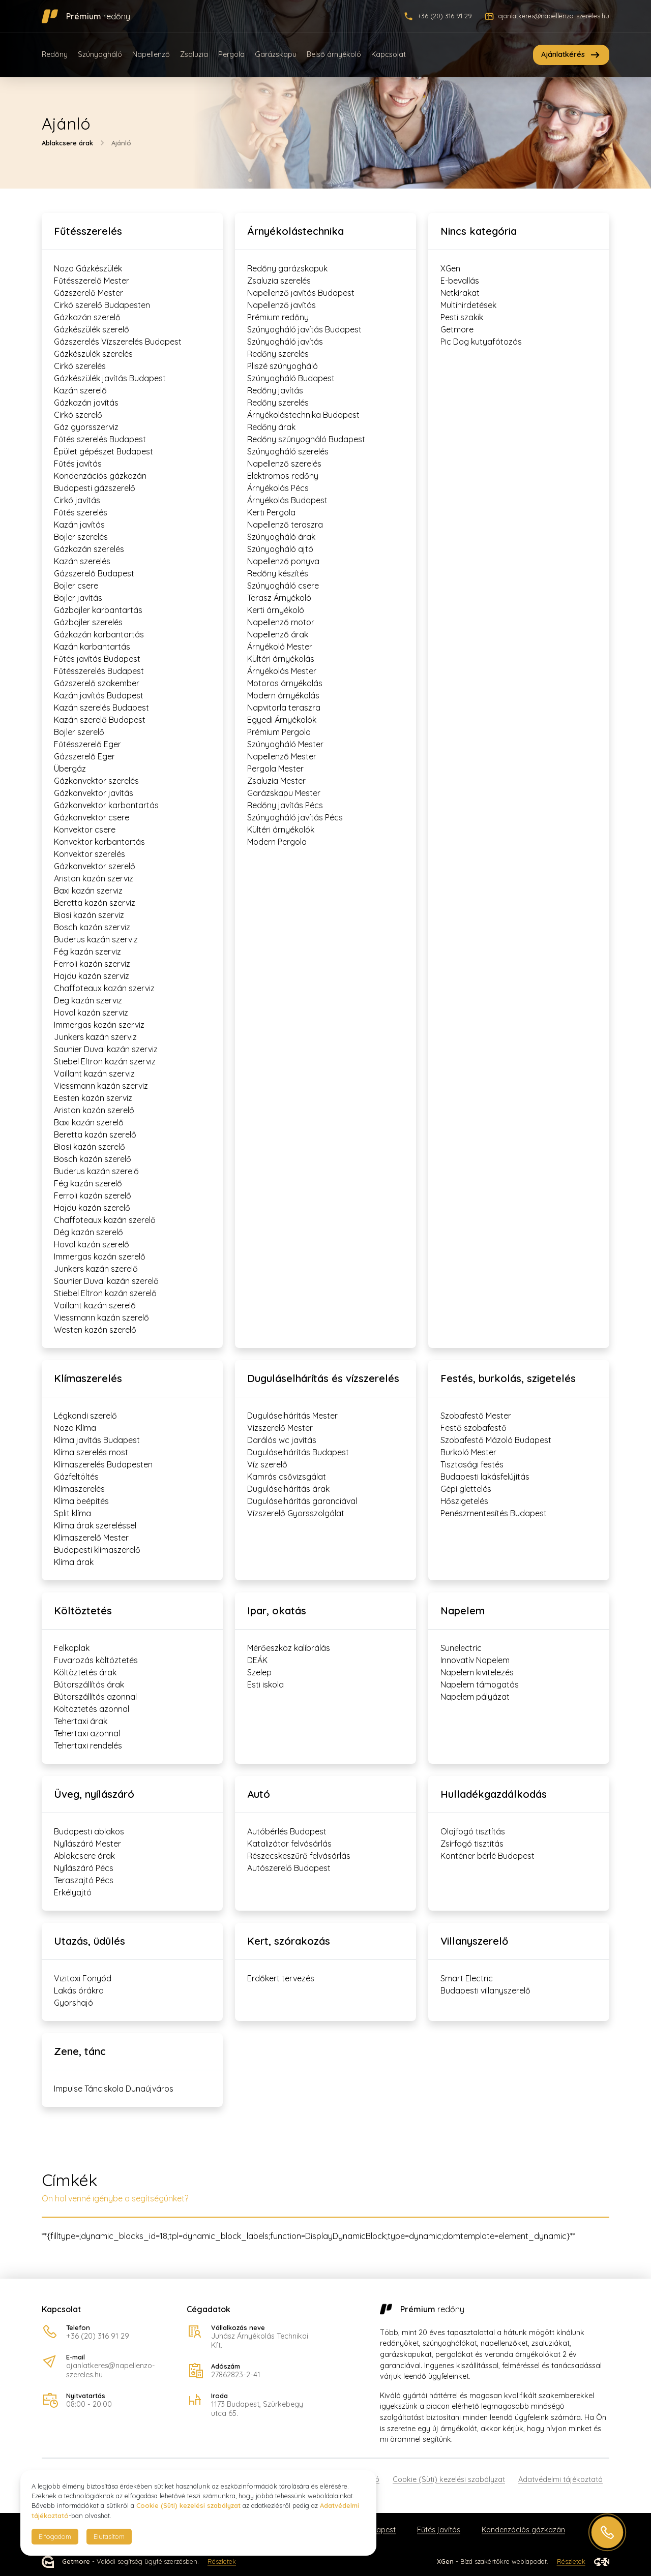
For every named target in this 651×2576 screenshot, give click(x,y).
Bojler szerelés (81, 537)
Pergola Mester (275, 768)
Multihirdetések (468, 305)
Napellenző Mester (281, 756)
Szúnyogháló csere (283, 585)
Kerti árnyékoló (275, 610)
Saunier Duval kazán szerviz (106, 1049)
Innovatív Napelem (475, 1660)
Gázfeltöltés (76, 1476)
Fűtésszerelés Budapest (99, 671)
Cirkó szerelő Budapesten (102, 305)
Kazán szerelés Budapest (101, 707)
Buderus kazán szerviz (96, 939)
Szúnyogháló (100, 54)
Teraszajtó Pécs (83, 1880)
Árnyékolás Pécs (278, 488)
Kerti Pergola (271, 512)
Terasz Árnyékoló (279, 598)
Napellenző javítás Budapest (300, 293)
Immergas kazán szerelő (99, 1256)
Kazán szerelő (80, 390)
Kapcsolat (388, 54)
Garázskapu (276, 54)
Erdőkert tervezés (280, 1978)
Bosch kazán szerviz (92, 927)
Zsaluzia (194, 54)
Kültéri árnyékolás (280, 659)
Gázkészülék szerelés (93, 354)
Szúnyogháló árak (281, 537)
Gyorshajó (73, 2003)
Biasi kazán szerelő (89, 1147)
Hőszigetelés (464, 1501)
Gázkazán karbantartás (99, 634)
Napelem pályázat (475, 1697)
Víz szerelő (267, 1464)
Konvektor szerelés (89, 854)
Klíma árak (74, 1562)
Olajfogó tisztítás (472, 1831)
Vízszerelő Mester (280, 1428)
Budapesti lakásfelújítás (484, 1476)
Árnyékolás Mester (281, 671)
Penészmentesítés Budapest (493, 1513)
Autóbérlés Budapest (287, 1831)
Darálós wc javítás (281, 1440)
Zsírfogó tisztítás (472, 1843)
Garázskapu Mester (283, 793)
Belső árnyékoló (334, 54)
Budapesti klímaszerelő (97, 1550)
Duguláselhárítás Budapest (298, 1452)
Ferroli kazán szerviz (92, 964)
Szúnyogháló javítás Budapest (304, 329)
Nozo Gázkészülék (88, 268)
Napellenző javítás (281, 305)
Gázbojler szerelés (88, 622)
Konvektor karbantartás (99, 842)
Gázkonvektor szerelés (96, 781)
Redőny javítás (275, 390)
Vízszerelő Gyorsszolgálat (295, 1513)
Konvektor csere (84, 829)
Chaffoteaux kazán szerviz (104, 988)
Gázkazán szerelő (87, 317)
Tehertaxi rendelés (88, 1745)
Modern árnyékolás (283, 695)
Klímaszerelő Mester (91, 1537)
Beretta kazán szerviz (94, 903)
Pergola (231, 54)
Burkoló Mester (468, 1452)
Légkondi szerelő (85, 1415)
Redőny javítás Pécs (285, 805)
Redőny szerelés (278, 354)
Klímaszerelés (79, 1489)
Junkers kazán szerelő (96, 1269)
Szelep (259, 1672)
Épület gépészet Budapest (103, 451)
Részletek (222, 2562)
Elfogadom (55, 2536)
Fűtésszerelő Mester (91, 280)
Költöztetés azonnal (91, 1709)
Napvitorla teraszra (283, 707)
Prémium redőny (278, 317)
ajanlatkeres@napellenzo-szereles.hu (110, 2370)
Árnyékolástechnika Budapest (303, 415)
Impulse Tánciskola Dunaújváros (113, 2088)
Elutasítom (109, 2536)
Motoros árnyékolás (284, 683)
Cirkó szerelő (78, 415)
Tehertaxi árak (80, 1721)
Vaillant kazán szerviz (94, 1073)
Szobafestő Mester (475, 1415)
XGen (450, 268)
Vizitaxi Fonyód (82, 1978)
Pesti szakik (461, 317)
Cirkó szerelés (80, 366)
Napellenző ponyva (283, 561)
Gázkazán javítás (86, 402)
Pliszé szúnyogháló (282, 366)
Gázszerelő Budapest (94, 573)
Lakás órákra (79, 1990)
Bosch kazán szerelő (92, 1159)
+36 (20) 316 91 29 (97, 2336)
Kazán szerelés (82, 561)
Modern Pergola (277, 842)
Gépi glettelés (465, 1489)
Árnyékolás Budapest (287, 500)
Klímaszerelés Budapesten (103, 1464)
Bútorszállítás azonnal (95, 1697)
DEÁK (257, 1660)
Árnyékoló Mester (279, 646)
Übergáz (70, 768)
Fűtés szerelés (80, 512)
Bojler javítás (78, 598)
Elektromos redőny (282, 476)
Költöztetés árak (85, 1672)
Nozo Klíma (75, 1428)
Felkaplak (72, 1648)
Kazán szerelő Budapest (99, 720)
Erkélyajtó (73, 1892)
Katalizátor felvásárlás (289, 1843)
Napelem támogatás (479, 1684)
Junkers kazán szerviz (95, 1037)
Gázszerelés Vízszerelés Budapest (118, 341)
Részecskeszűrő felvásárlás (298, 1856)
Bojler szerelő (79, 732)
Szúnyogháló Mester (285, 744)
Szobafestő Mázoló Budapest (495, 1440)
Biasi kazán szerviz (89, 915)
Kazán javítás (79, 524)
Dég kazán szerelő (88, 1232)
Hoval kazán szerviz (91, 1012)
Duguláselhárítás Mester (292, 1415)
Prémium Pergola (279, 732)
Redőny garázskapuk (287, 268)
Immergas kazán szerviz (99, 1025)
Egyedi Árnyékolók (281, 720)
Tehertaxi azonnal (87, 1733)
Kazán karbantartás (92, 646)
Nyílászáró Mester (87, 1843)
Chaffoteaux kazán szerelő (105, 1220)
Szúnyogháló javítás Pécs (295, 817)
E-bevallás (459, 280)
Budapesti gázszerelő (94, 488)
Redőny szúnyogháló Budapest (306, 439)
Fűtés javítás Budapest (97, 659)
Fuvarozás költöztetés (96, 1660)
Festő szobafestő (473, 1428)
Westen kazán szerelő (95, 1330)
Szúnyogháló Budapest (291, 378)
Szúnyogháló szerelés (288, 451)
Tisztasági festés (472, 1464)
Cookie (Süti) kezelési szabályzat (449, 2479)
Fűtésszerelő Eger (87, 744)
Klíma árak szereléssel (95, 1525)
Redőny (55, 54)
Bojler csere (76, 585)
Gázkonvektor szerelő (94, 866)
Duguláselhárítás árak (288, 1489)
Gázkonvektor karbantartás (106, 805)
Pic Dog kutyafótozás (481, 341)
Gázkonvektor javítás (93, 793)
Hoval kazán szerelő (91, 1244)
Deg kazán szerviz (88, 1000)
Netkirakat (460, 293)
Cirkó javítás (77, 500)
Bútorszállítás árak (89, 1684)
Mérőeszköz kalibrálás (288, 1648)
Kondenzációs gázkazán (100, 476)
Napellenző (151, 54)
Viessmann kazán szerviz (101, 1086)
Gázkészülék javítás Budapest (110, 378)
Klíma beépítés (81, 1501)
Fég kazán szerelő (88, 1183)
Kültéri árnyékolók (280, 829)
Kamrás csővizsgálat (286, 1476)
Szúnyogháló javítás (285, 341)
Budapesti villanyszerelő (485, 1990)
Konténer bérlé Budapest (487, 1856)
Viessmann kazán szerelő (101, 1317)
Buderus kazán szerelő (96, 1171)
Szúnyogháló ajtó (280, 549)
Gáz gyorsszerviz (86, 427)
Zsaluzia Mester (276, 781)
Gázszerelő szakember (96, 683)
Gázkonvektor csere (91, 817)
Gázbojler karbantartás (98, 610)
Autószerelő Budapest (289, 1868)
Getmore (457, 329)
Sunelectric (461, 1648)
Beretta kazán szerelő (95, 1134)
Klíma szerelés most (91, 1452)
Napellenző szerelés (284, 463)
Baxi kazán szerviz (88, 890)
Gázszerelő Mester (88, 293)
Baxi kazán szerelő (89, 1122)
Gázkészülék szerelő (91, 329)
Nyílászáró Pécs (83, 1868)
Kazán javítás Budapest (98, 695)
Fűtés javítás (78, 463)
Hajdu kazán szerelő (92, 1208)
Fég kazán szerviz (87, 951)
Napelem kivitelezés (477, 1672)
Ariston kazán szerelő (94, 1110)
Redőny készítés (277, 573)
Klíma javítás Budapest (97, 1440)
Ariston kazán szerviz (93, 878)
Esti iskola (265, 1684)
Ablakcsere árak (67, 142)
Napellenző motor (280, 622)
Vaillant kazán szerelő (95, 1305)
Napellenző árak (277, 634)
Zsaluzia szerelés (279, 280)
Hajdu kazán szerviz (91, 976)
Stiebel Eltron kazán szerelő (105, 1293)
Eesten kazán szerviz (93, 1098)
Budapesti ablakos (89, 1831)
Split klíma (72, 1513)
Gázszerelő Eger (84, 756)
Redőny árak (271, 427)
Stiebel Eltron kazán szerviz (105, 1061)
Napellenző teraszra (285, 524)
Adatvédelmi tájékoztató (560, 2479)
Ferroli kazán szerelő (92, 1195)
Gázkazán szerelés (89, 549)
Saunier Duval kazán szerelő (106, 1281)
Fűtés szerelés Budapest (100, 439)
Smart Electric (466, 1978)
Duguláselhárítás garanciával (302, 1501)
